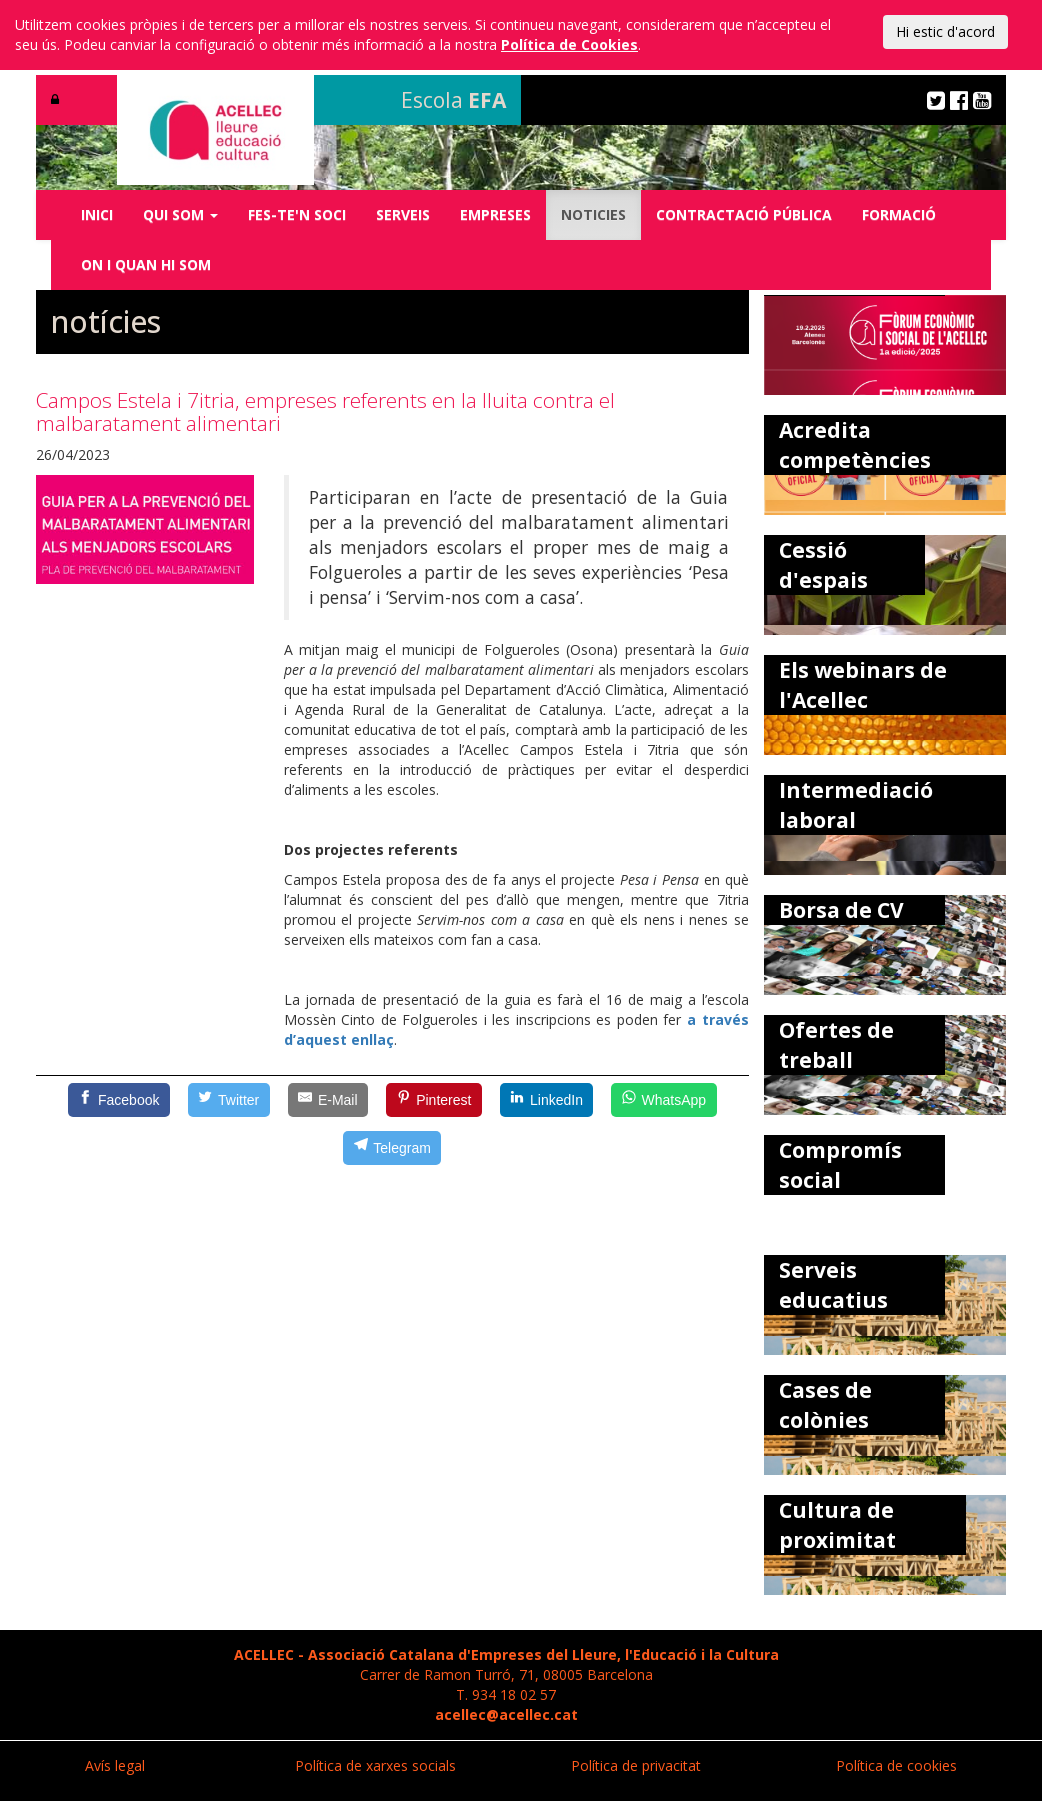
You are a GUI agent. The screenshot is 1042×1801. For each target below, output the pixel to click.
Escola (453, 100)
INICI (97, 214)
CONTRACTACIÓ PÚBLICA (744, 214)
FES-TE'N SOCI (297, 214)
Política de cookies (896, 1765)
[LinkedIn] (547, 1100)
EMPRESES (495, 214)
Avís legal (115, 1765)
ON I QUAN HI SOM (146, 264)
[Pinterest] (434, 1100)
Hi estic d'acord (945, 31)
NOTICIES (593, 214)
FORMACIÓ (899, 214)
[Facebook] (119, 1100)
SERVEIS (403, 214)
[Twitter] (229, 1100)
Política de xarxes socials (375, 1765)
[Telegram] (392, 1148)
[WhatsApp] (663, 1100)
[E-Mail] (328, 1100)
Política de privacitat (636, 1765)
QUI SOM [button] (180, 214)
